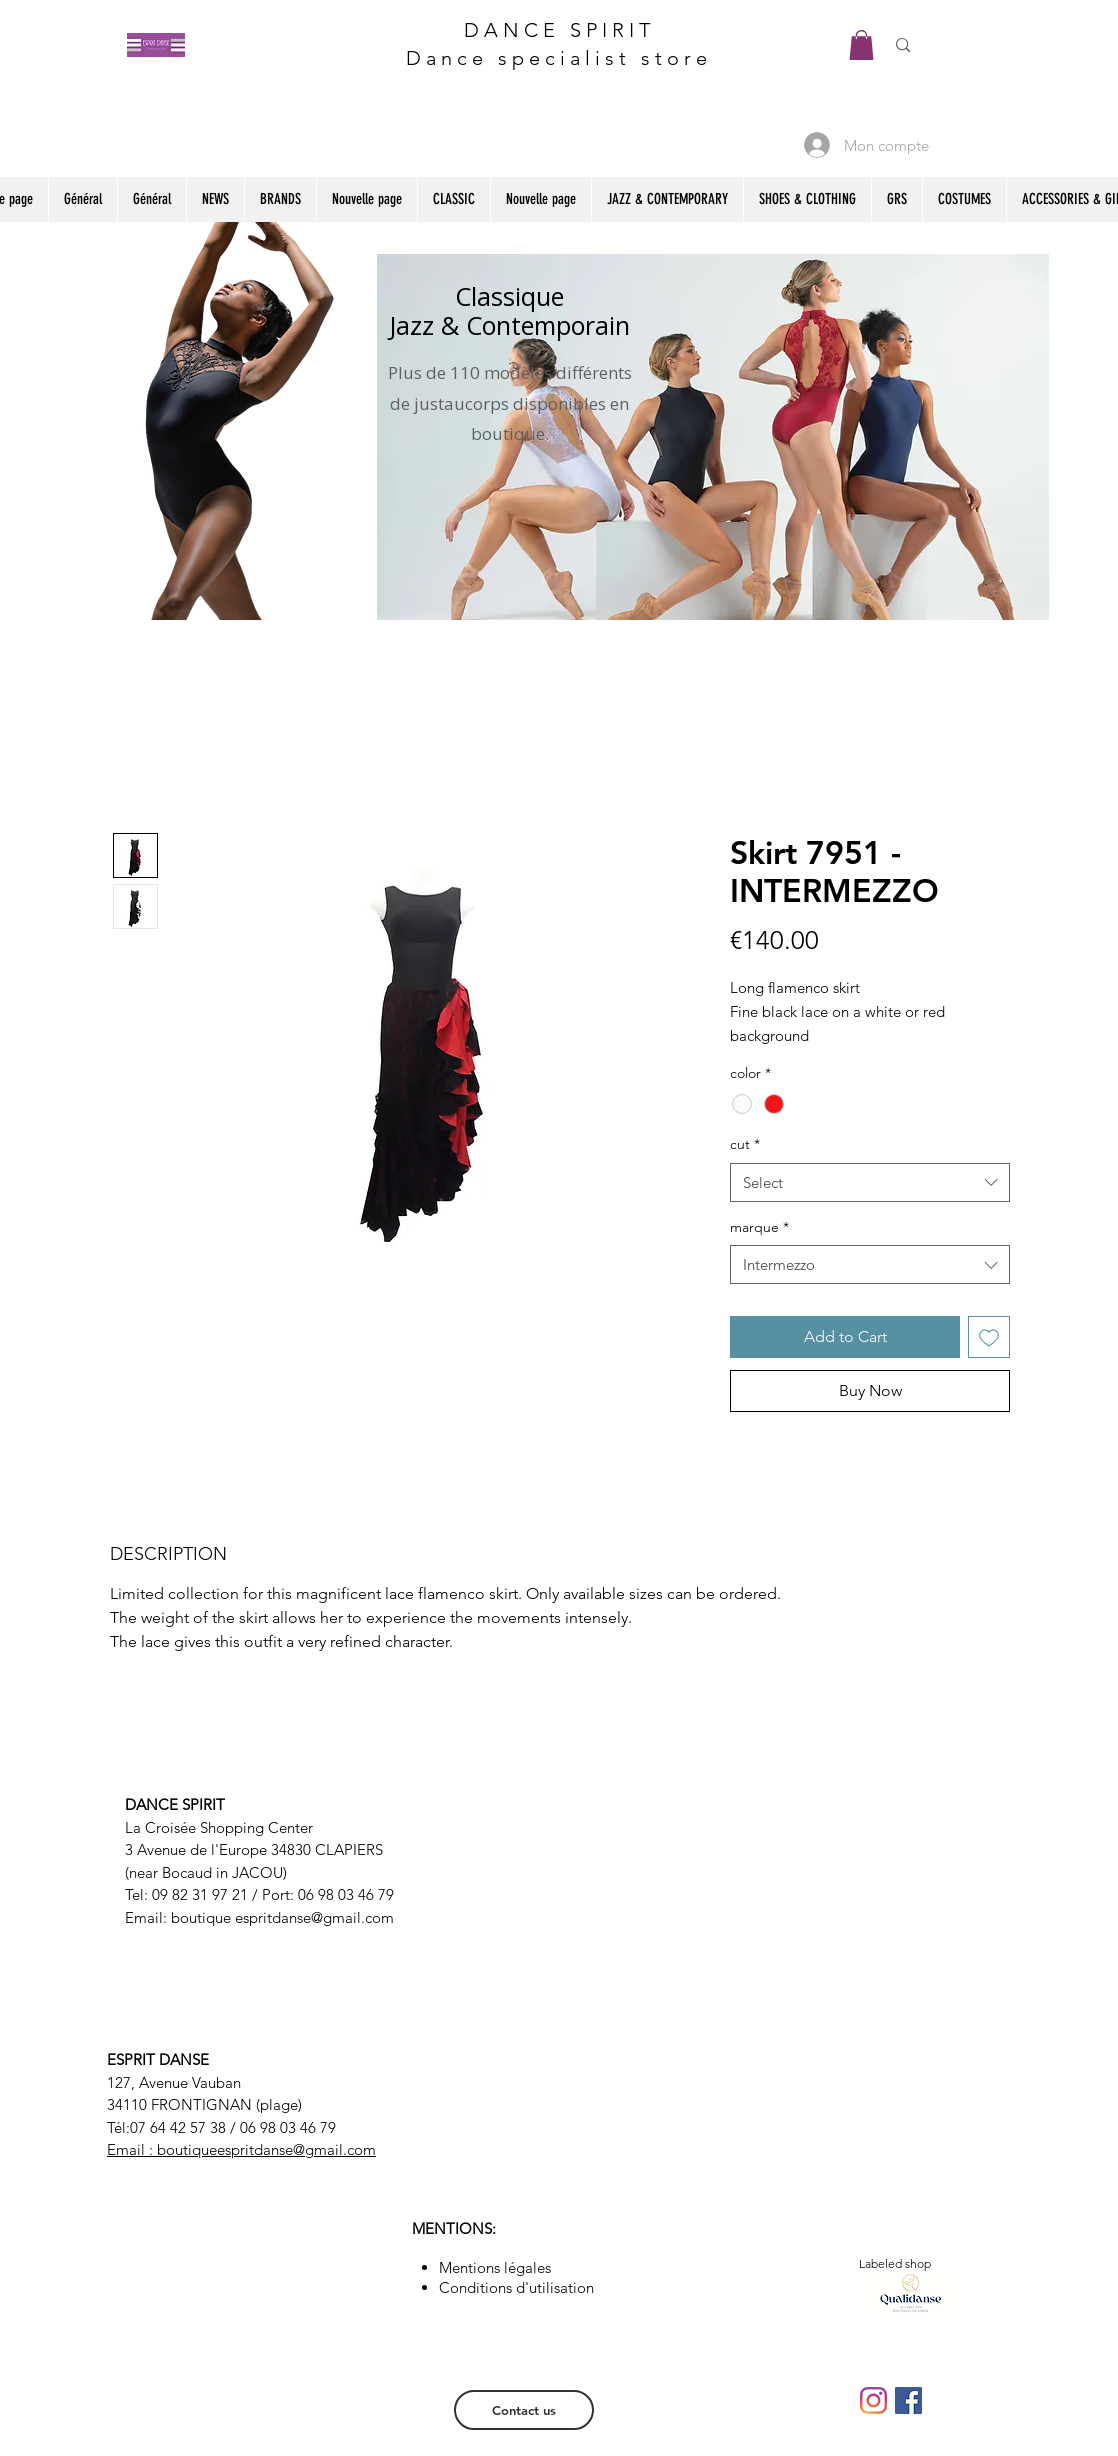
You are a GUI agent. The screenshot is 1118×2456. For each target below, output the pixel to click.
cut (745, 1144)
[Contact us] (524, 2410)
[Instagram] (873, 2400)
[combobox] (870, 1182)
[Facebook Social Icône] (908, 2400)
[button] (861, 45)
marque (759, 1227)
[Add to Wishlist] (989, 1337)
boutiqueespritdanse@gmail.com (266, 2149)
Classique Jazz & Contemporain (509, 310)
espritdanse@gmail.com (314, 1917)
